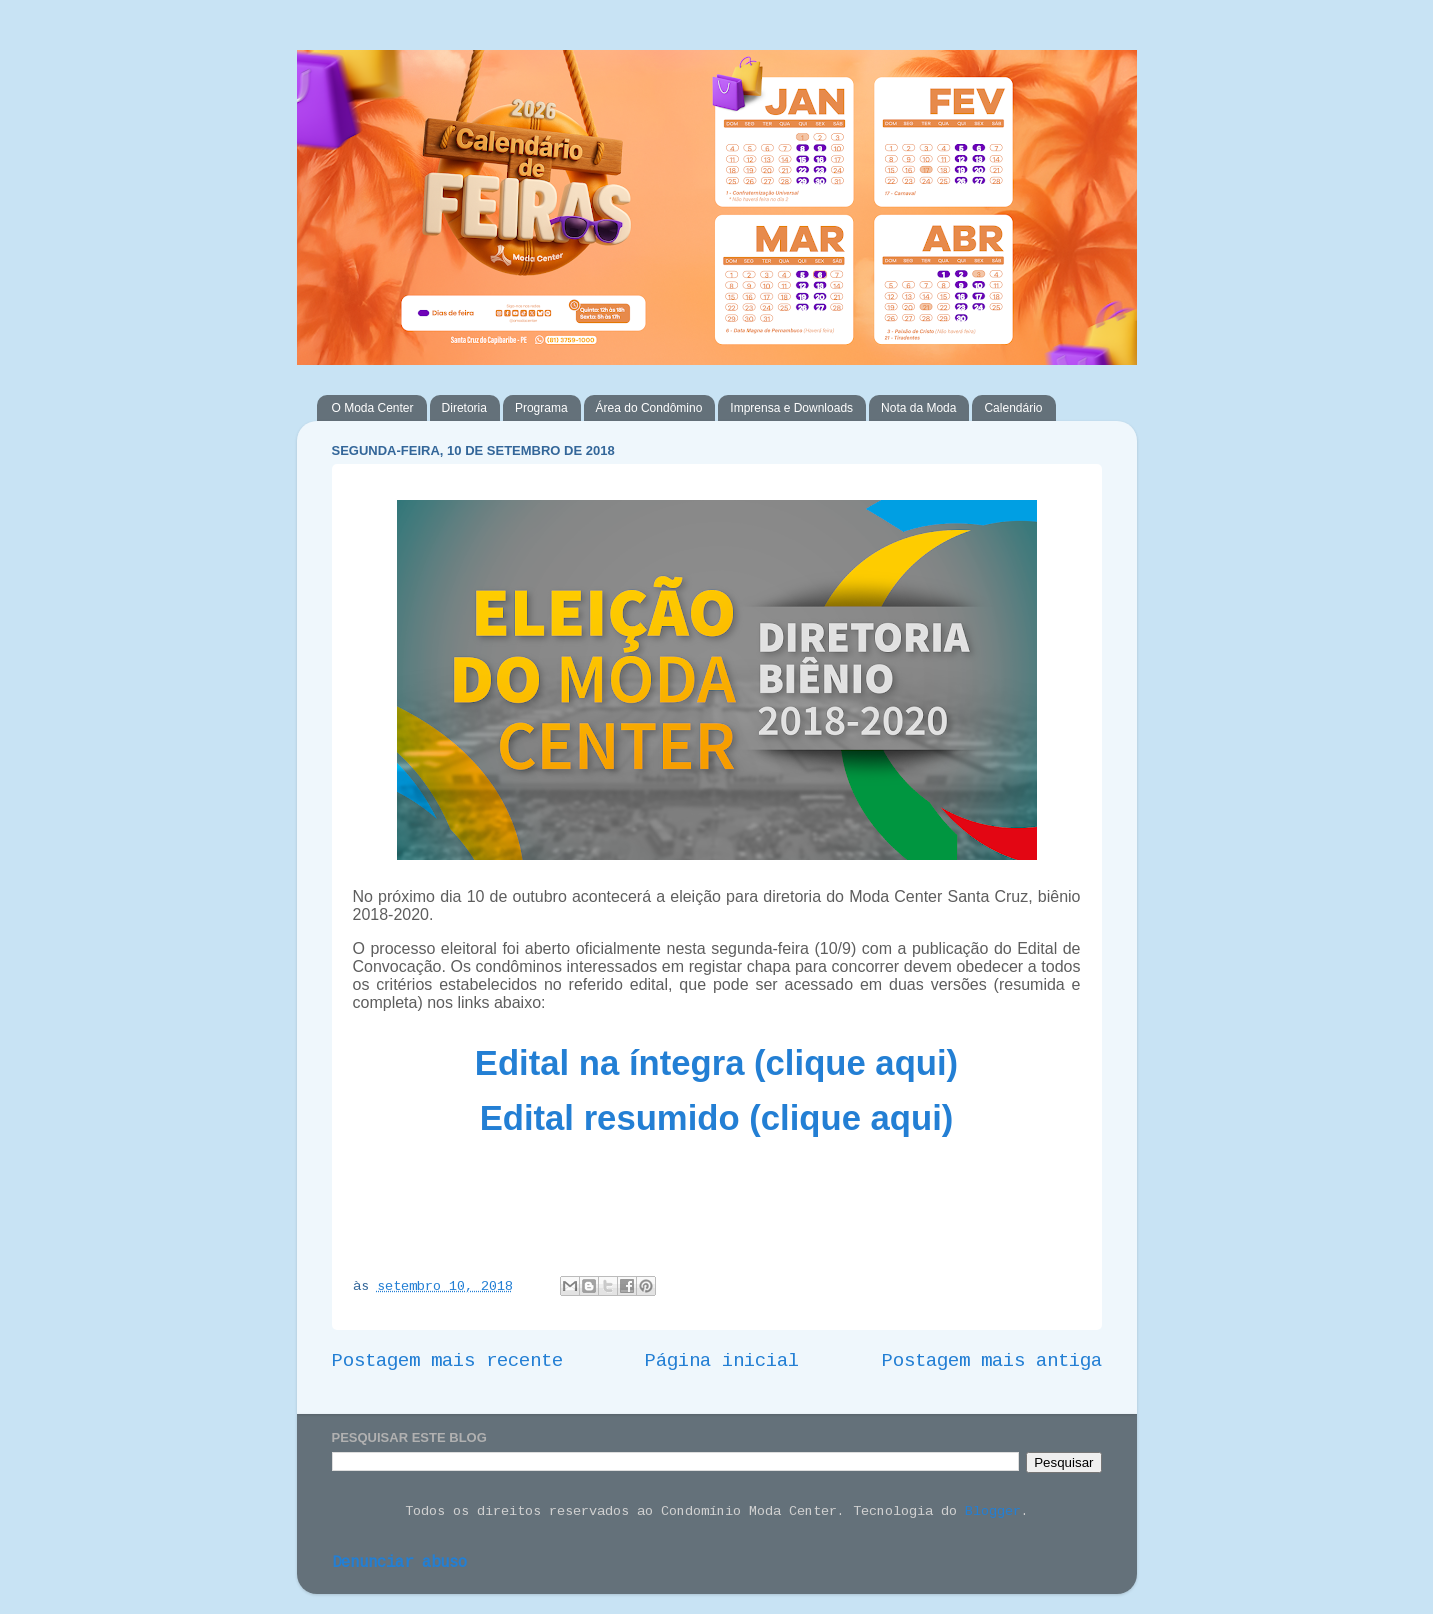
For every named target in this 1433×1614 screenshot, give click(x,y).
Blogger (993, 1511)
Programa (541, 408)
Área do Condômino (649, 408)
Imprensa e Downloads (791, 408)
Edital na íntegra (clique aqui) (716, 1063)
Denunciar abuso (399, 1563)
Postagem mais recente (447, 1361)
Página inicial (722, 1361)
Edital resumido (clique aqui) (717, 1118)
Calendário (1013, 408)
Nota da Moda (918, 408)
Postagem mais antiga (992, 1361)
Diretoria (464, 408)
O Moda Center (373, 408)
